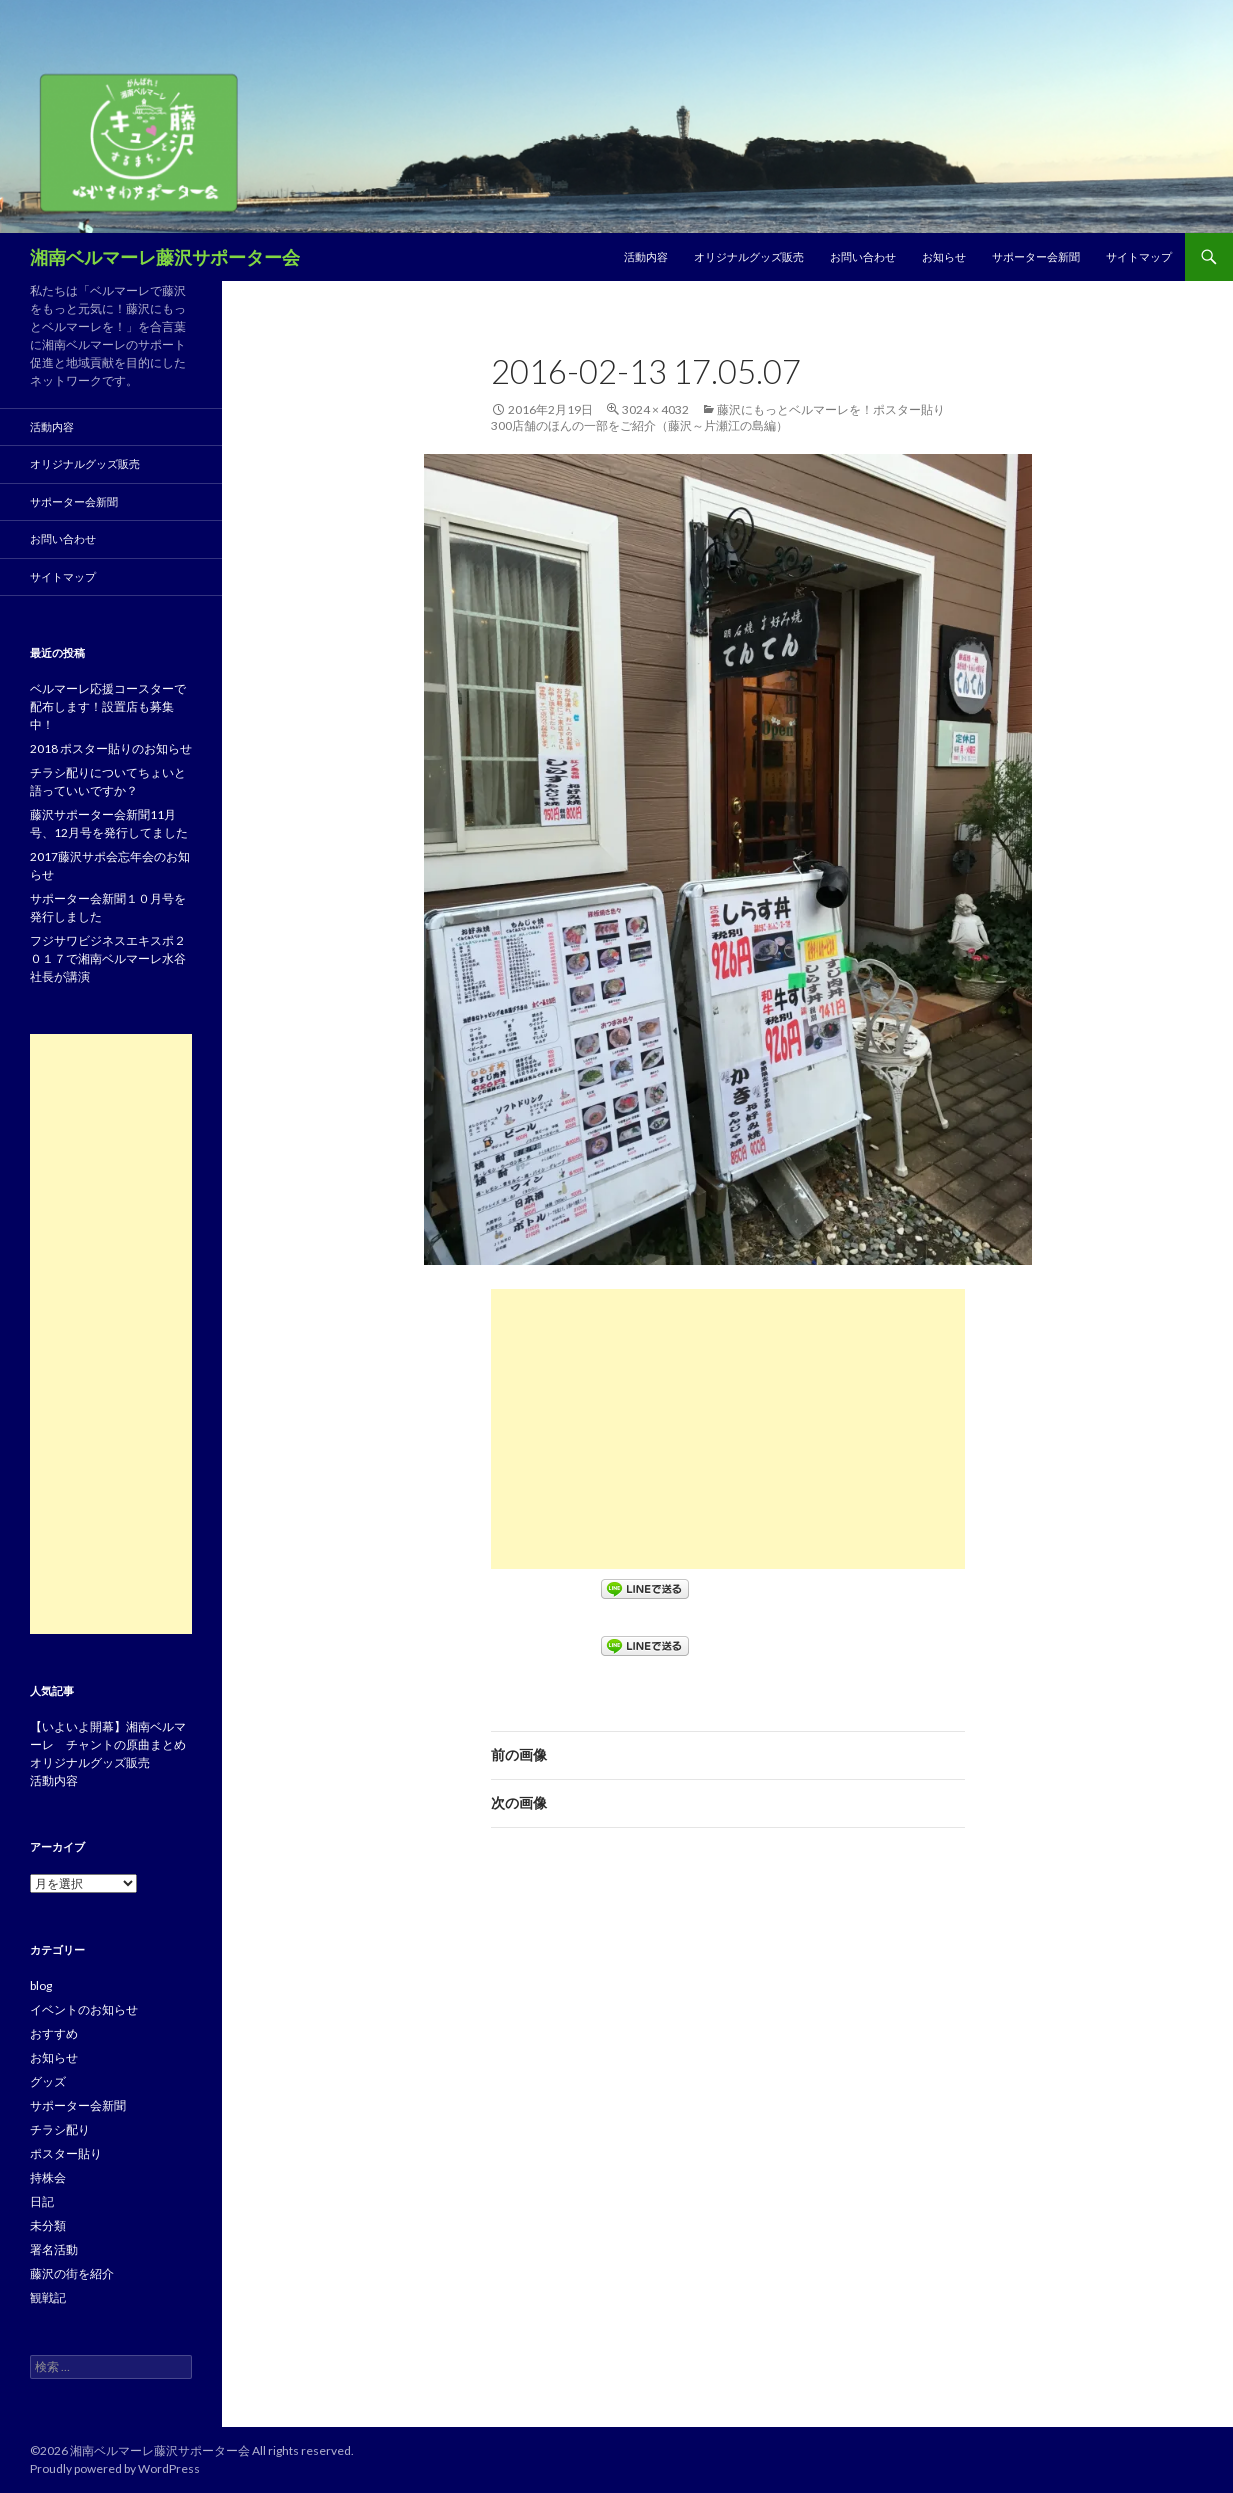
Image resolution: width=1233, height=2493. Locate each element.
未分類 (48, 2225)
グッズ (48, 2081)
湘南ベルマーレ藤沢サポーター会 (165, 257)
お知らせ (944, 256)
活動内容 (646, 256)
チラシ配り (60, 2129)
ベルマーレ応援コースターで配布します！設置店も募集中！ (108, 706)
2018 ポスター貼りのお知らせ (111, 748)
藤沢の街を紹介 (72, 2273)
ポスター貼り (66, 2153)
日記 (42, 2201)
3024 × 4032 (655, 409)
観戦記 (48, 2297)
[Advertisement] (728, 1429)
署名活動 (54, 2249)
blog (41, 1985)
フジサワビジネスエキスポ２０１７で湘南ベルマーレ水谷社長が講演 (108, 958)
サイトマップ (1139, 256)
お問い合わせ (863, 256)
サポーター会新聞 (1036, 256)
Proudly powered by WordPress (115, 2468)
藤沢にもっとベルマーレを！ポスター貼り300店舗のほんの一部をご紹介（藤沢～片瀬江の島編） (718, 417)
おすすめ (54, 2033)
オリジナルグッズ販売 (749, 256)
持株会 (48, 2177)
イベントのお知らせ (84, 2009)
